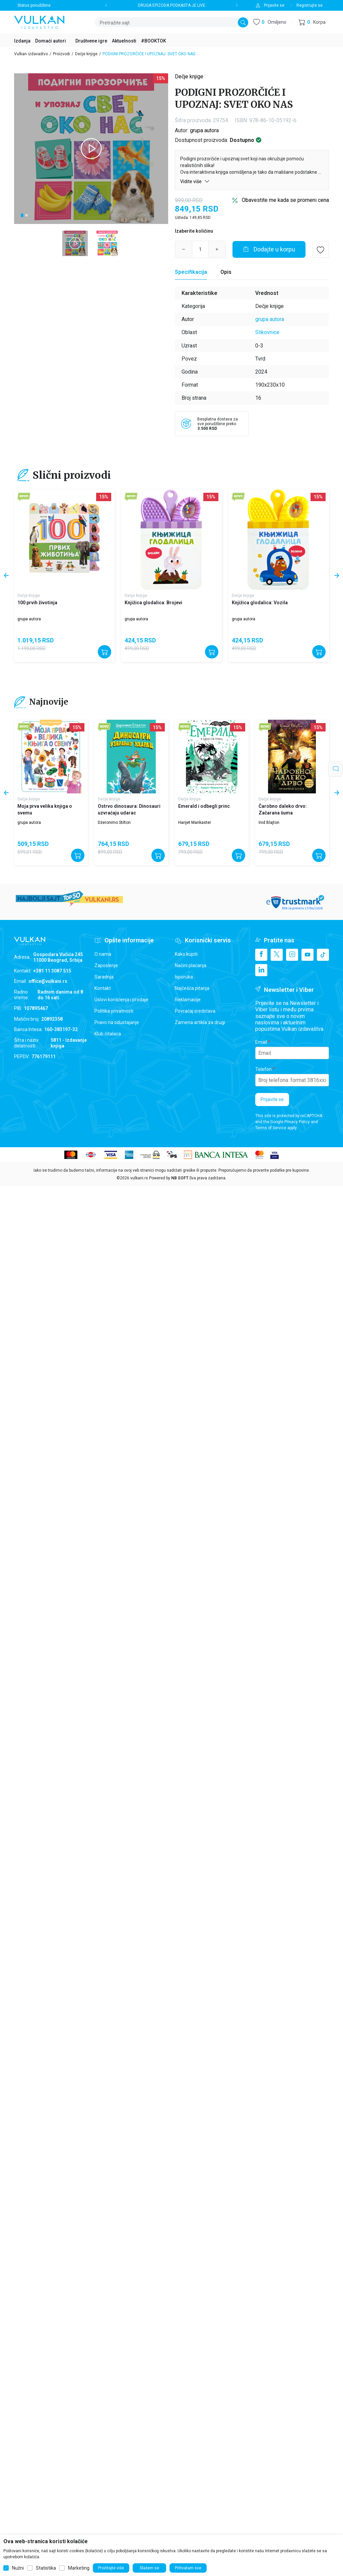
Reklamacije (188, 999)
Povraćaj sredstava (195, 1011)
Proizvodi (61, 54)
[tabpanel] (91, 148)
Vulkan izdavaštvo (31, 54)
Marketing (78, 2568)
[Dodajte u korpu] (268, 249)
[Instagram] (292, 955)
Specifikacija (191, 272)
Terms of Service (270, 1127)
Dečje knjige (86, 54)
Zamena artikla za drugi (200, 1022)
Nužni (18, 2568)
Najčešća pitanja (192, 988)
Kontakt (102, 988)
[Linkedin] (261, 970)
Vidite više (195, 181)
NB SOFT (179, 1178)
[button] (312, 22)
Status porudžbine (34, 5)
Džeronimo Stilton (114, 822)
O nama (102, 954)
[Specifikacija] (191, 272)
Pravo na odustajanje (116, 1022)
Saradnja (104, 977)
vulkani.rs (139, 1178)
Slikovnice (267, 332)
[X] (277, 955)
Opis (225, 272)
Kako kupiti (186, 954)
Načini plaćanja (190, 965)
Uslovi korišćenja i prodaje (121, 999)
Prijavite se (272, 1099)
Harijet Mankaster (194, 822)
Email (261, 1042)
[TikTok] (323, 955)
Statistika (46, 2568)
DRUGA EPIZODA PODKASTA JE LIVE (171, 5)
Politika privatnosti (113, 1011)
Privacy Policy (297, 1121)
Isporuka (184, 977)
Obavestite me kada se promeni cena (285, 200)
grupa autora (204, 130)
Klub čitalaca (107, 1033)
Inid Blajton (269, 822)
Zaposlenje (106, 965)
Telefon (263, 1069)
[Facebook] (261, 955)
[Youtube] (307, 955)
